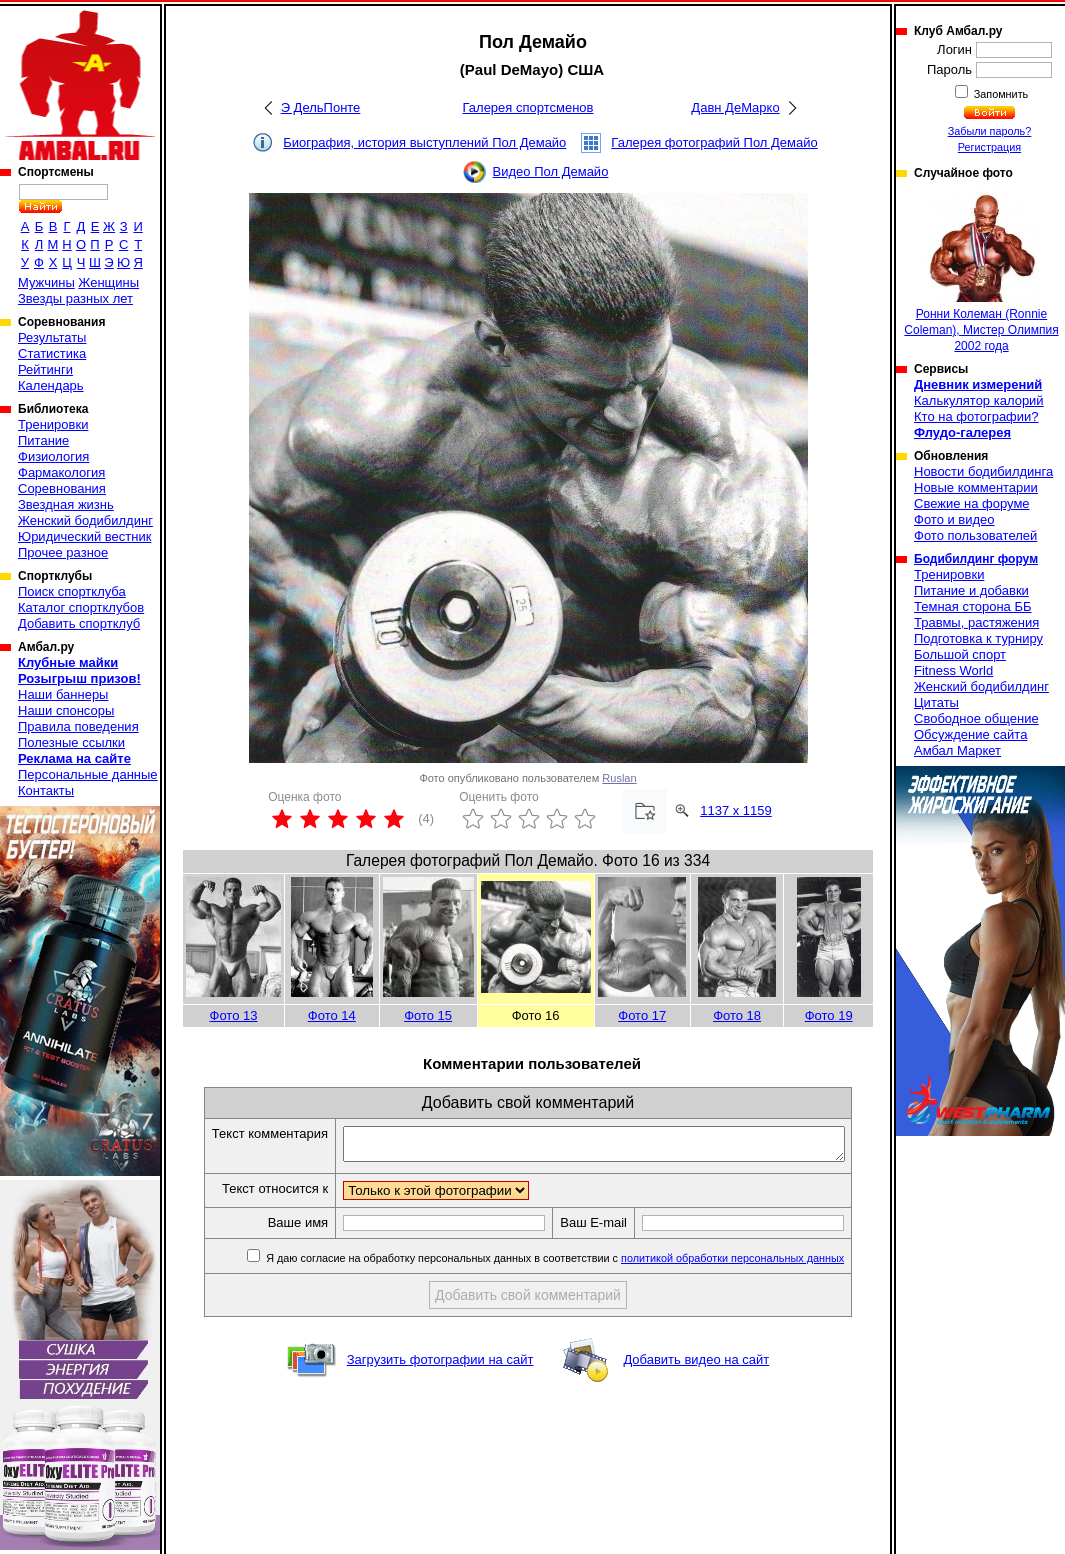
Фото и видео (954, 519)
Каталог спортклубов (81, 607)
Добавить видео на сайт (696, 1365)
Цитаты (936, 702)
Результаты (52, 337)
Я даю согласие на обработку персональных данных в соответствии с (575, 1264)
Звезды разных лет (75, 298)
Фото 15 (428, 1015)
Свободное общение (976, 718)
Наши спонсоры (66, 710)
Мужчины (46, 282)
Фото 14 (332, 1015)
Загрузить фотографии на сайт (440, 1365)
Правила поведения (78, 726)
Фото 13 (234, 1015)
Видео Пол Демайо (551, 171)
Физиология (53, 456)
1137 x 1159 (736, 810)
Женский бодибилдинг (85, 520)
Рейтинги (45, 369)
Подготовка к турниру (978, 638)
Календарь (51, 385)
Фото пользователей (975, 535)
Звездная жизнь (66, 504)
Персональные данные (88, 774)
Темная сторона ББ (973, 606)
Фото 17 (642, 1015)
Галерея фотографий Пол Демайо (714, 142)
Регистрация (989, 147)
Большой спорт (960, 654)
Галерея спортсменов (528, 107)
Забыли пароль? (990, 131)
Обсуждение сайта (970, 734)
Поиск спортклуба (72, 591)
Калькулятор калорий (979, 400)
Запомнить (1000, 94)
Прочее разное (63, 552)
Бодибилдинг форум (976, 559)
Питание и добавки (971, 590)
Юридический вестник (84, 536)
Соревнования (62, 488)
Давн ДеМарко (735, 107)
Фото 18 (737, 1015)
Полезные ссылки (71, 742)
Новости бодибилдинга (983, 471)
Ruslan (619, 778)
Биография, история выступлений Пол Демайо (424, 142)
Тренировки (53, 424)
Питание (43, 440)
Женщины (108, 282)
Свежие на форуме (972, 503)
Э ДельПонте (321, 107)
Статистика (52, 353)
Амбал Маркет (957, 750)
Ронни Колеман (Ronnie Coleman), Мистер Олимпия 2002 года (981, 272)
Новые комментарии (976, 487)
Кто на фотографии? (976, 416)
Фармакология (61, 472)
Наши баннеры (63, 694)
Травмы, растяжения (976, 622)
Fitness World (953, 670)
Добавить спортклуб (79, 623)
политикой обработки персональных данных (754, 1264)
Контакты (46, 790)
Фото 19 (829, 1015)
